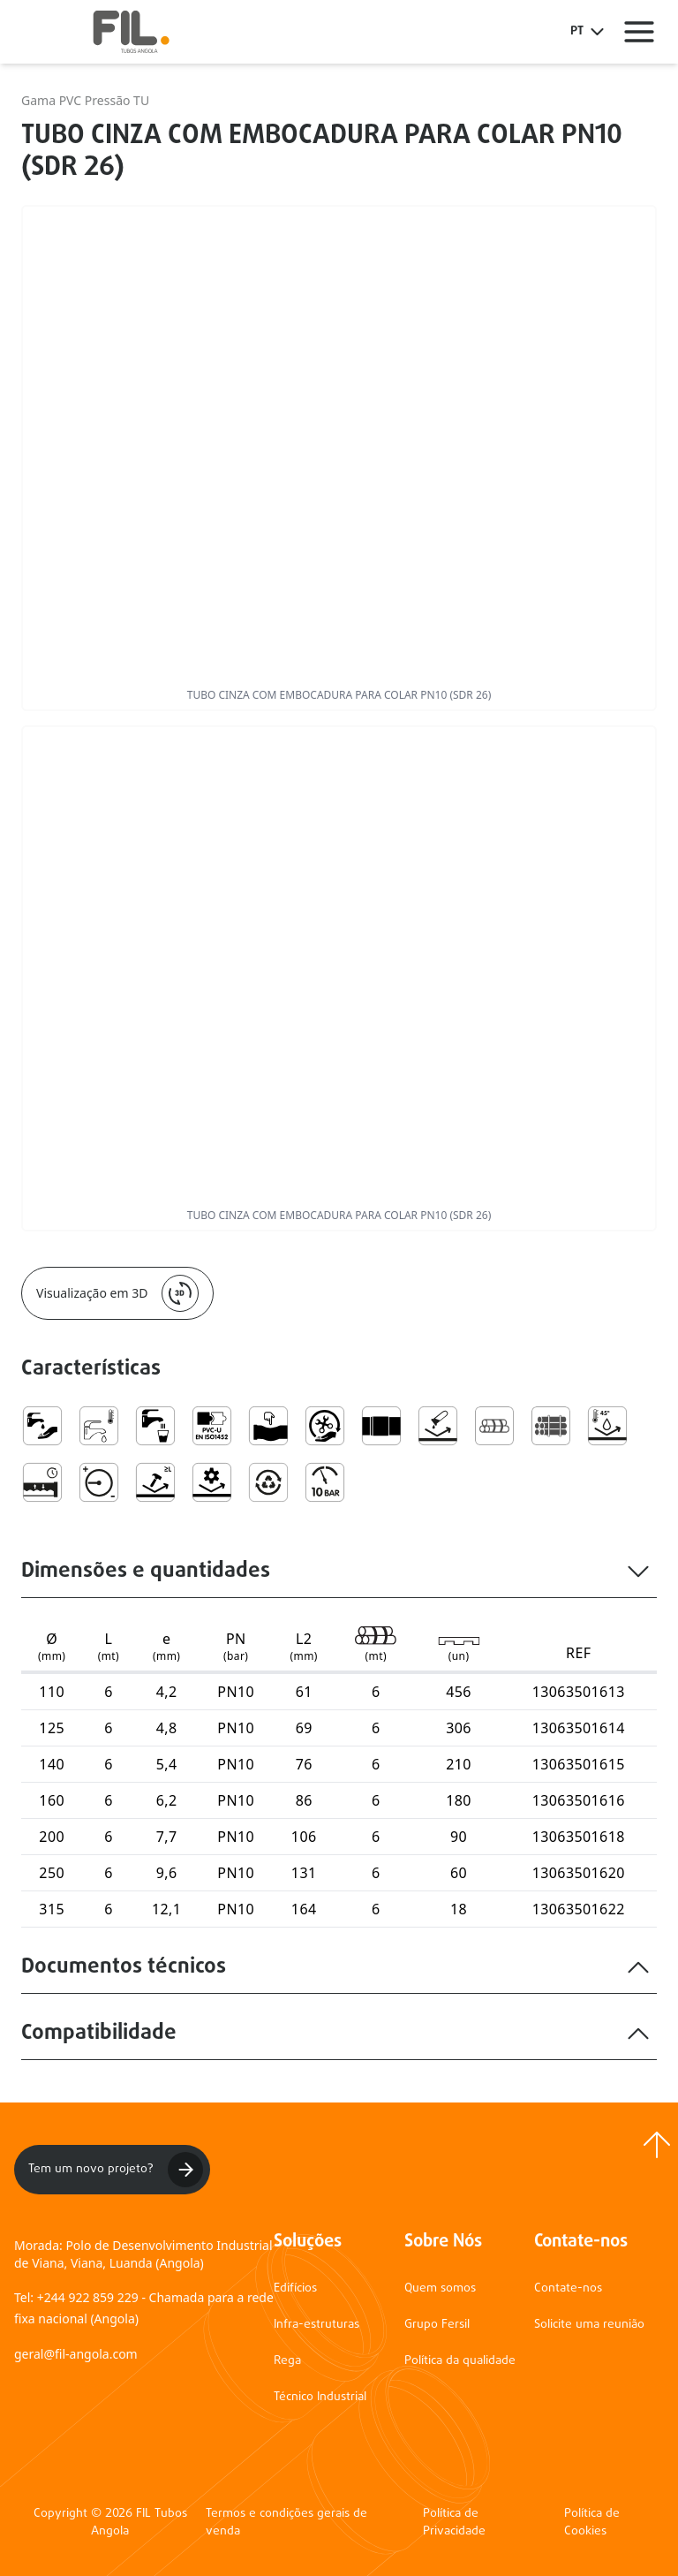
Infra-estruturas (316, 2324)
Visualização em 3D (117, 1293)
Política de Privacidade (454, 2523)
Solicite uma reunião (589, 2324)
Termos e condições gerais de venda (286, 2523)
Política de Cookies (592, 2523)
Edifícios (295, 2288)
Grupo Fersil (437, 2324)
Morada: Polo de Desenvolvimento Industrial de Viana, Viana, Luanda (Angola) (143, 2254)
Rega (287, 2361)
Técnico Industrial (320, 2397)
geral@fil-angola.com (76, 2353)
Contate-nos (568, 2288)
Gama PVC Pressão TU (85, 100)
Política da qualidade (460, 2361)
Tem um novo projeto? (115, 2169)
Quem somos (440, 2288)
